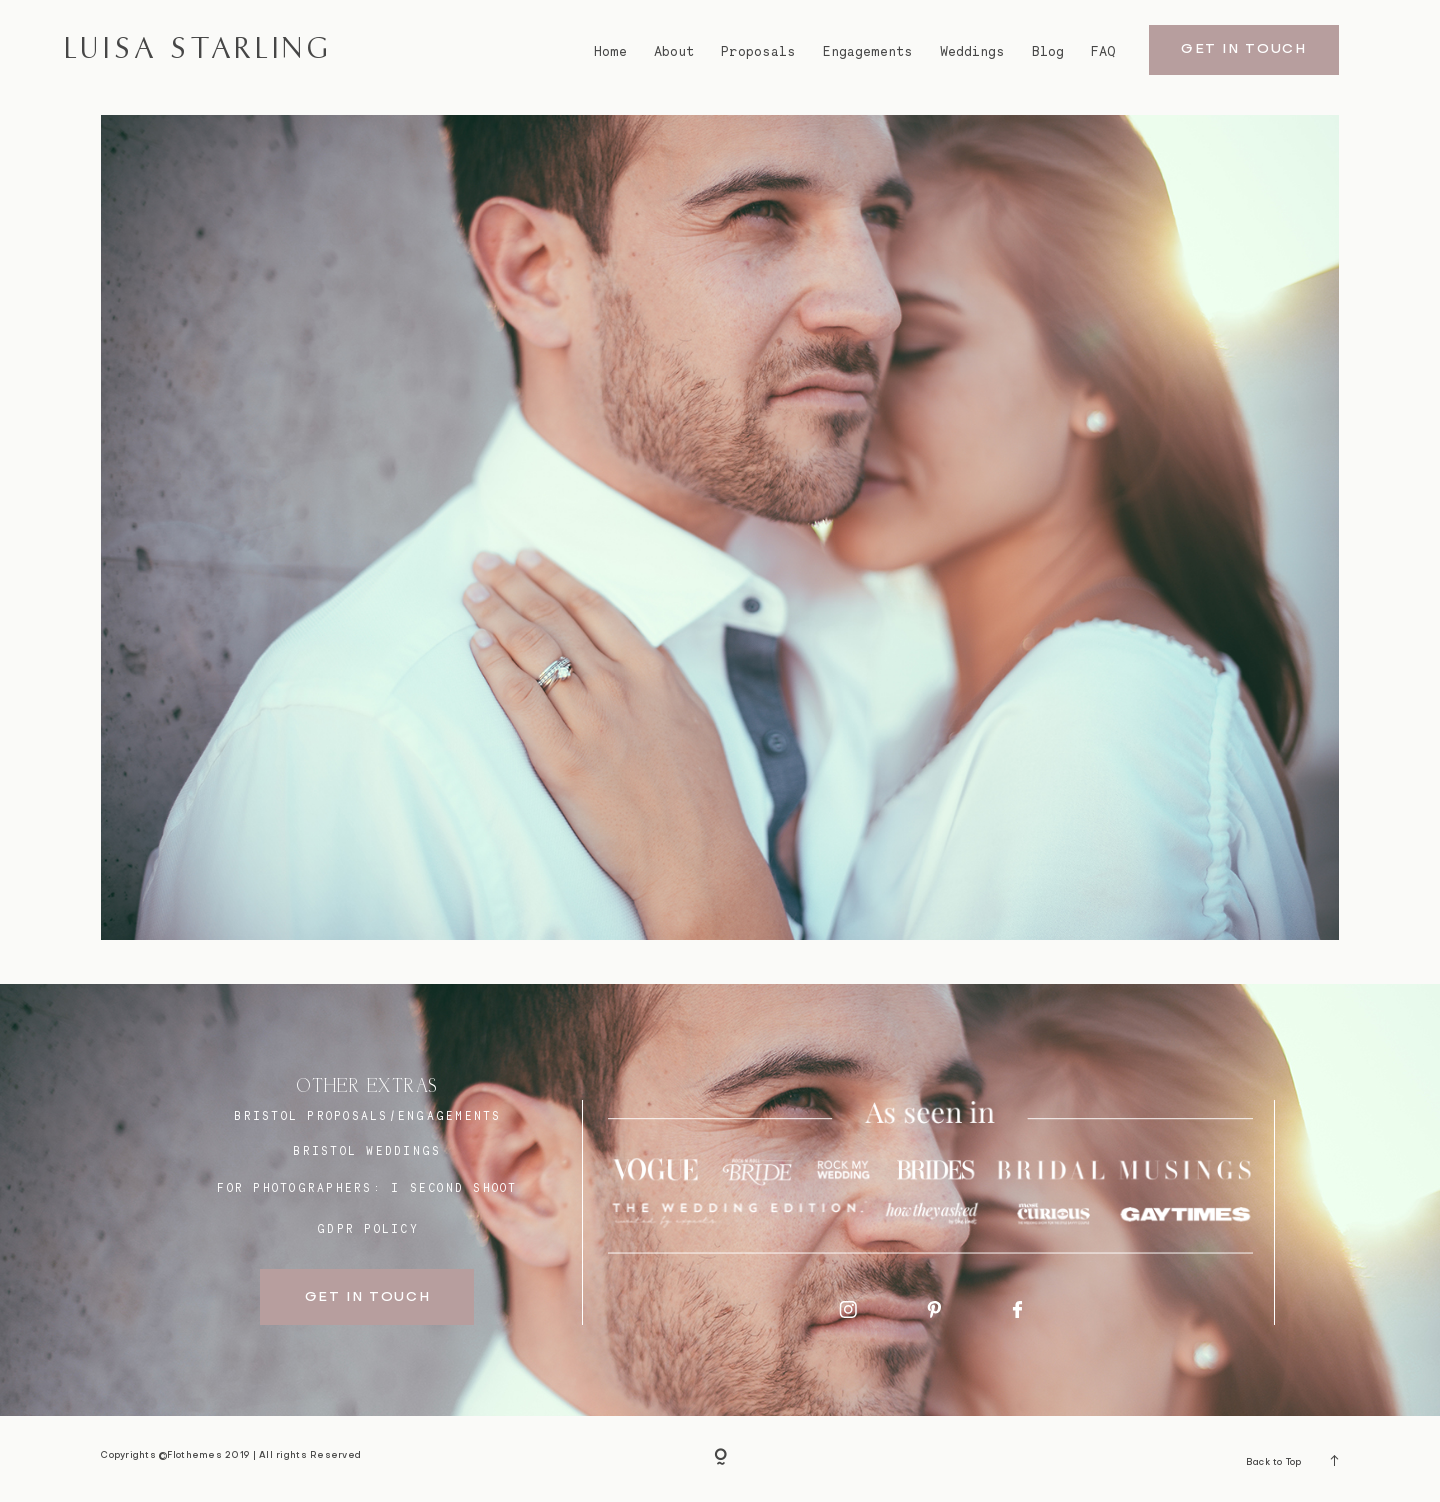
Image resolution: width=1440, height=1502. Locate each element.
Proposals (758, 51)
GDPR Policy (368, 1229)
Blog (1048, 51)
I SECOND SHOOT (454, 1188)
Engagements (868, 51)
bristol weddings (367, 1151)
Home (610, 51)
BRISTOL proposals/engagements (367, 1116)
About (674, 51)
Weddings (972, 51)
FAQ (1103, 51)
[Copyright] (720, 1459)
